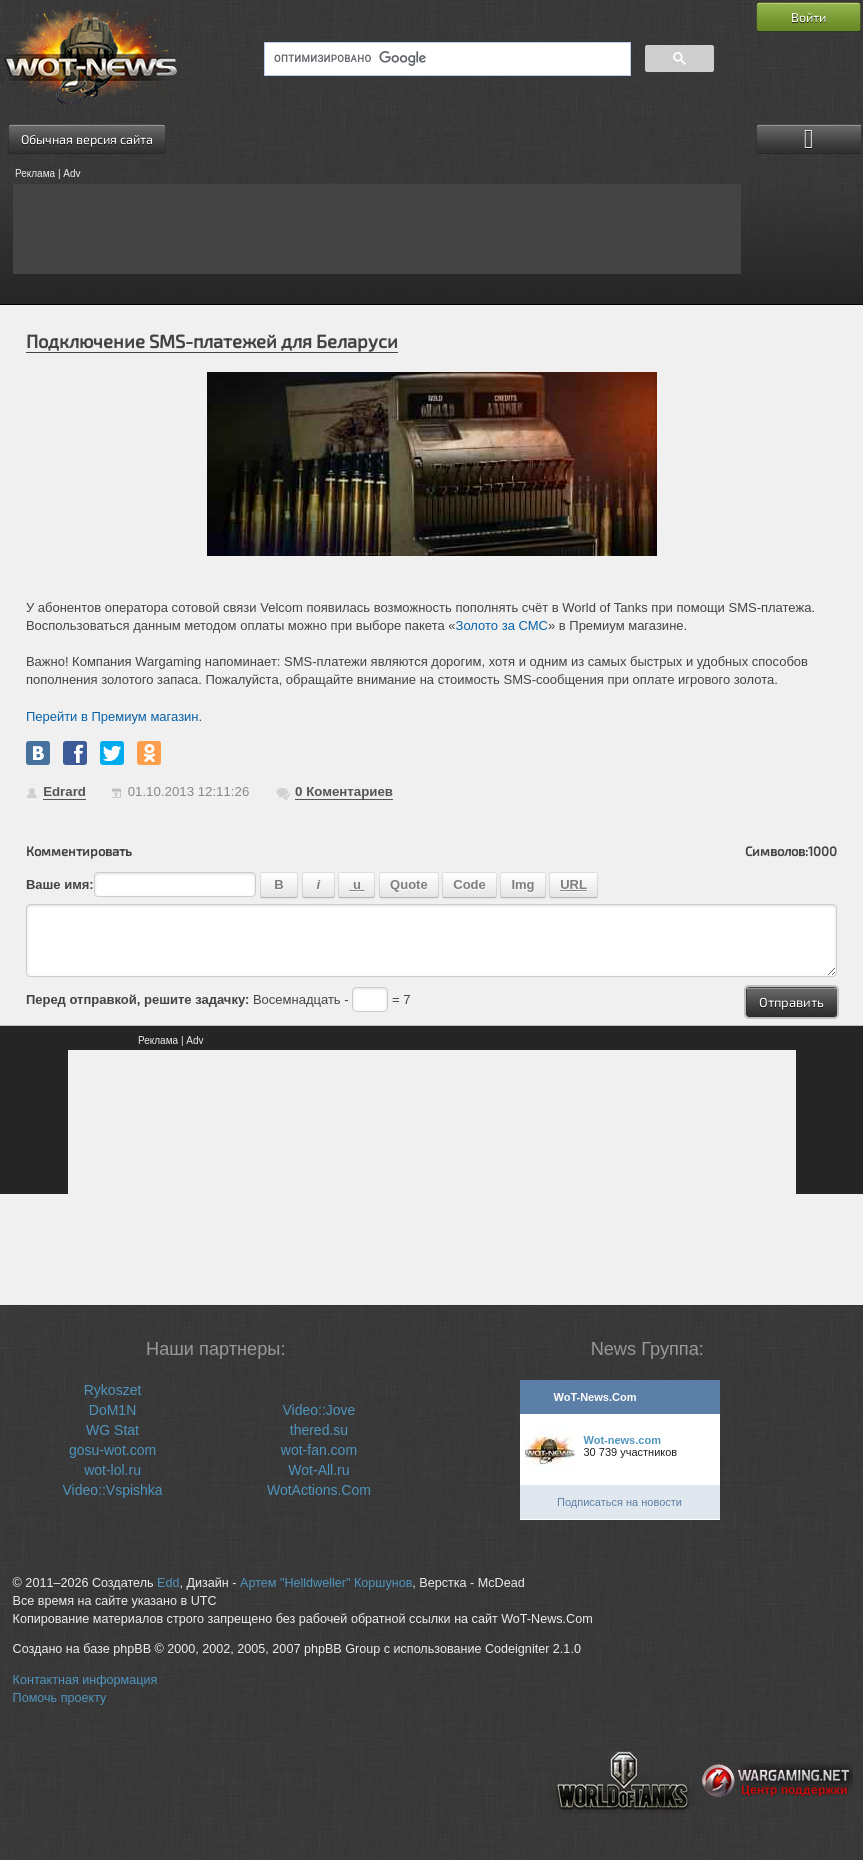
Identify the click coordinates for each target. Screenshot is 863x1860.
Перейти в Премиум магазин (112, 716)
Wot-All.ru (318, 1470)
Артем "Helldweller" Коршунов (326, 1583)
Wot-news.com (622, 1440)
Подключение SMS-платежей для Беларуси (212, 341)
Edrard (64, 791)
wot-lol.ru (112, 1470)
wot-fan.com (319, 1450)
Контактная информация (85, 1680)
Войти (808, 17)
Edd (168, 1583)
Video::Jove (318, 1410)
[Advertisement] (377, 229)
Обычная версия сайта (87, 139)
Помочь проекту (60, 1698)
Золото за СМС (502, 625)
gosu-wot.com (112, 1450)
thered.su (319, 1430)
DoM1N (112, 1410)
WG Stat (112, 1430)
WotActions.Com (319, 1490)
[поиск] (445, 59)
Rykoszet (113, 1390)
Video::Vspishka (112, 1490)
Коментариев (344, 791)
